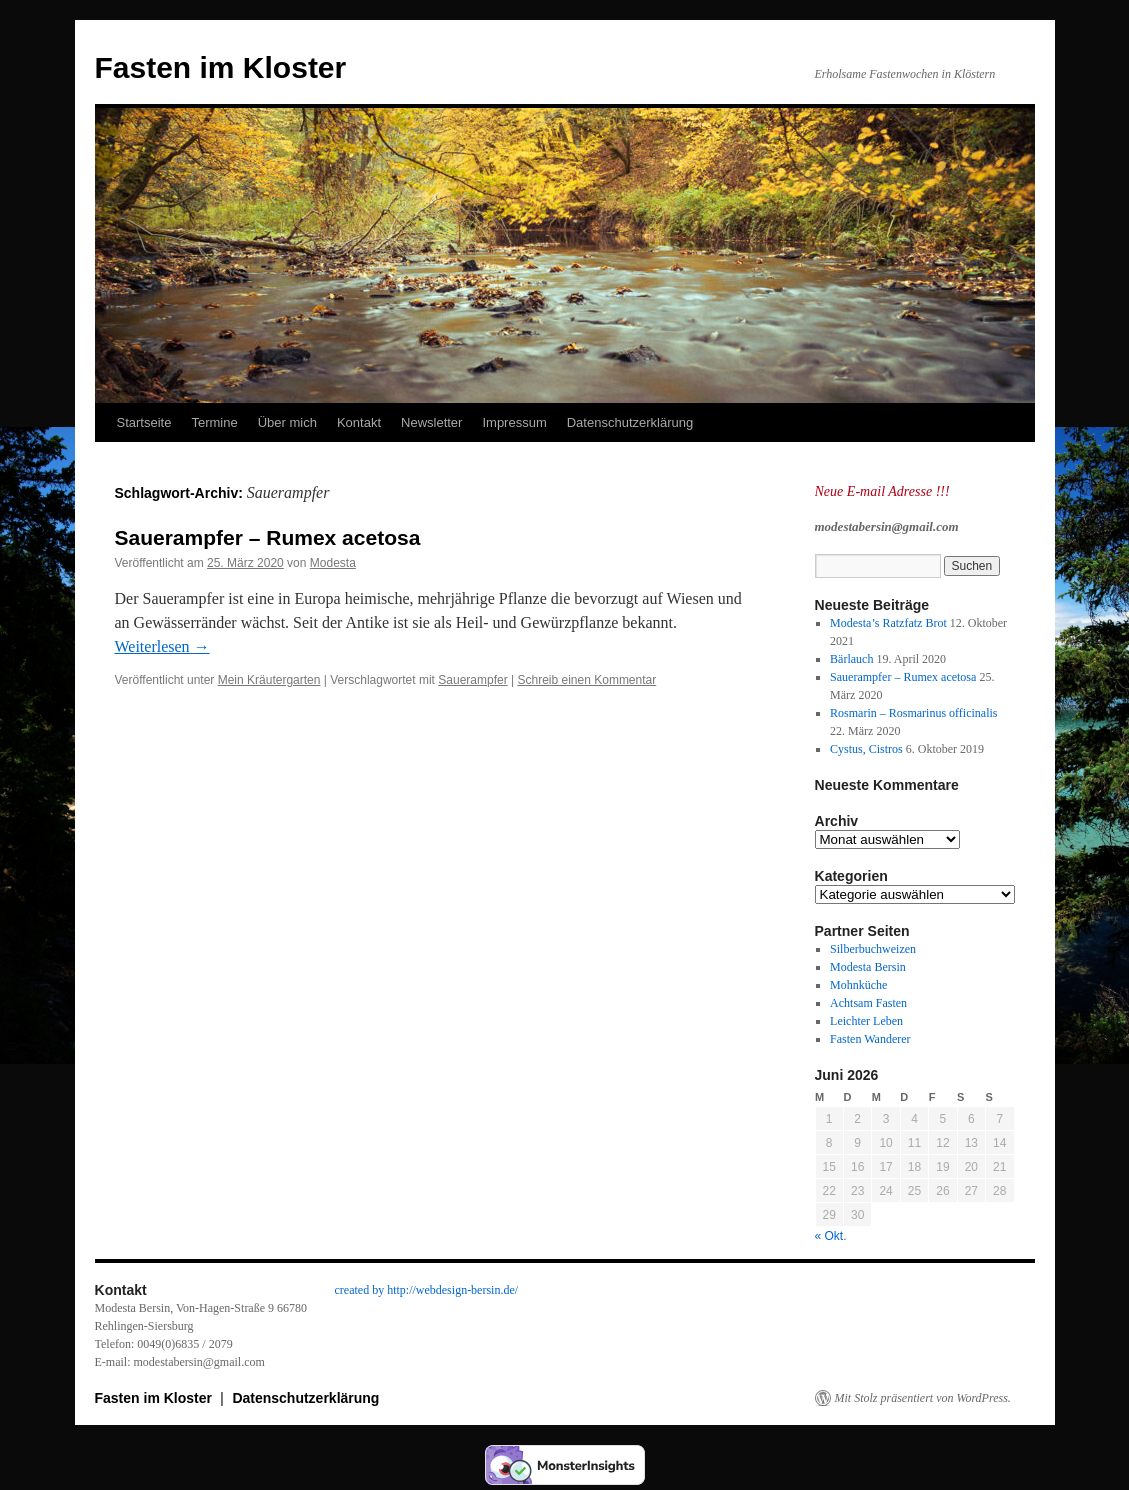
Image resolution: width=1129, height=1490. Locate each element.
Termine (214, 422)
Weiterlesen (162, 646)
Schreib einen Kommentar (586, 680)
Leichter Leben (866, 1021)
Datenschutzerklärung (630, 422)
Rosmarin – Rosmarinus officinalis (913, 713)
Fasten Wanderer (870, 1039)
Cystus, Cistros (866, 749)
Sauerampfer (472, 680)
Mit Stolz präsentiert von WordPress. (923, 1398)
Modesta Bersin (868, 967)
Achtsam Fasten (868, 1003)
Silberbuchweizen (873, 949)
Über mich (287, 422)
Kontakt (359, 422)
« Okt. (831, 1236)
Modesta (333, 563)
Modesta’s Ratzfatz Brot (888, 623)
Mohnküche (858, 985)
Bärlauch (851, 659)
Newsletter (431, 422)
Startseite (144, 422)
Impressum (514, 422)
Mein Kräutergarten (269, 680)
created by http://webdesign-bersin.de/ (427, 1290)
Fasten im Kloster (221, 67)
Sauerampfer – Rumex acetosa (268, 537)
